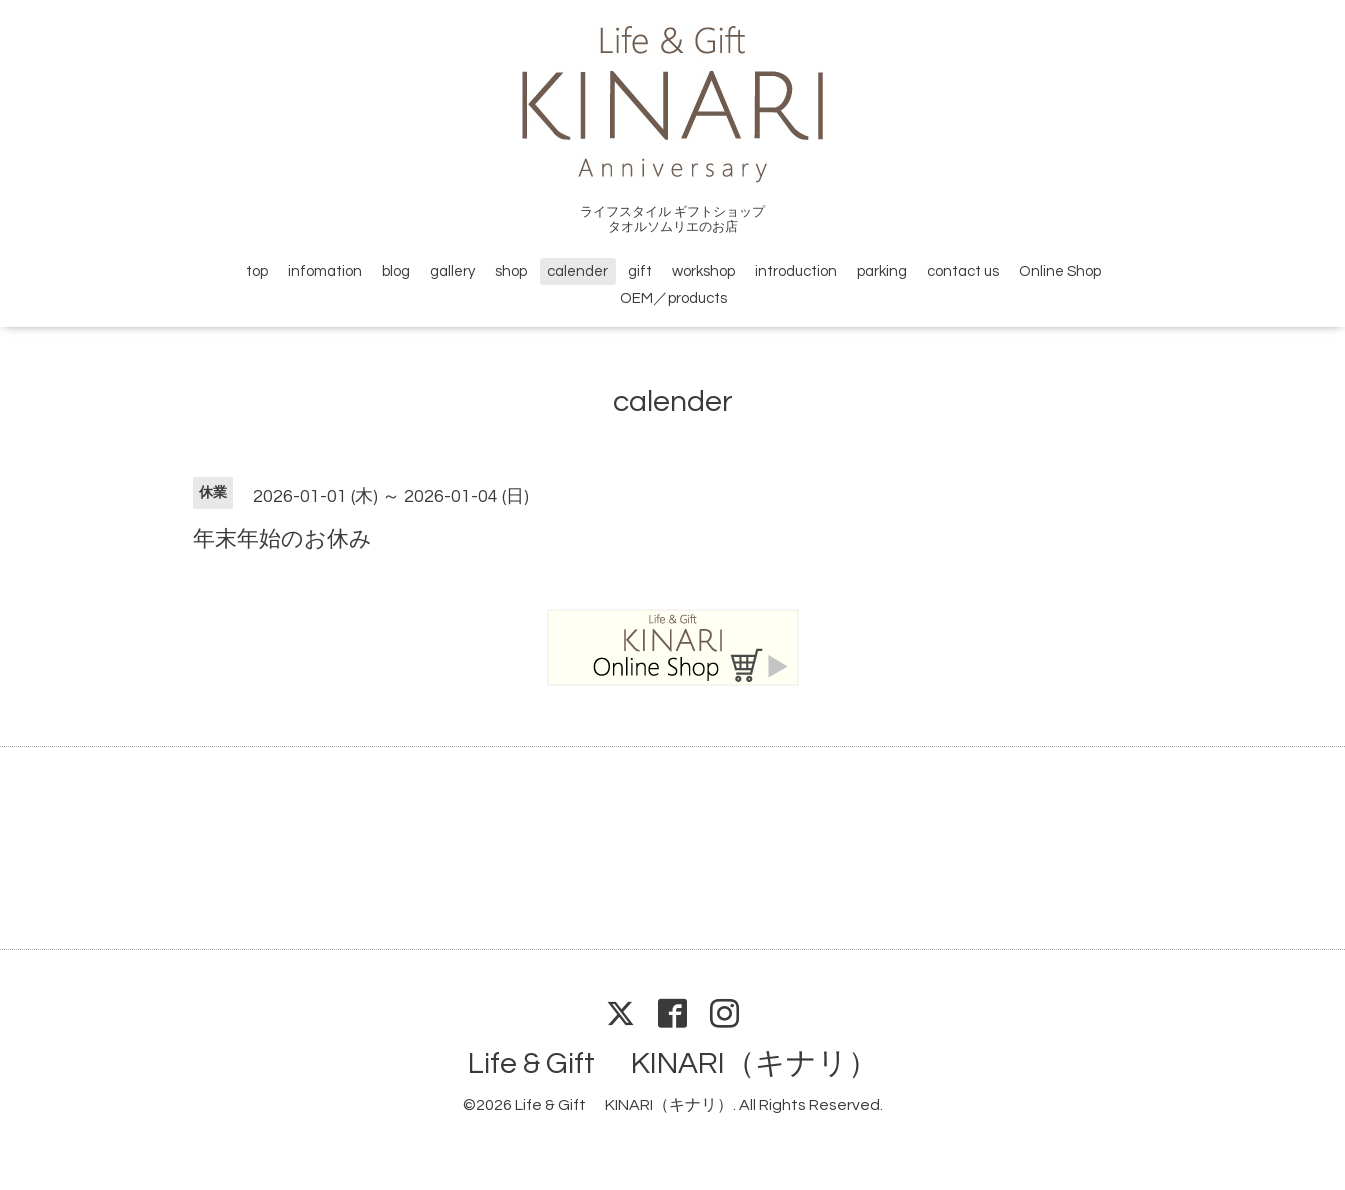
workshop (703, 271)
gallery (452, 271)
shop (511, 271)
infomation (325, 271)
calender (577, 271)
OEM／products (673, 298)
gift (640, 271)
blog (396, 271)
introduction (796, 271)
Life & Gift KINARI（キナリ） (673, 1063)
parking (882, 271)
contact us (963, 271)
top (257, 271)
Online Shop (1060, 271)
